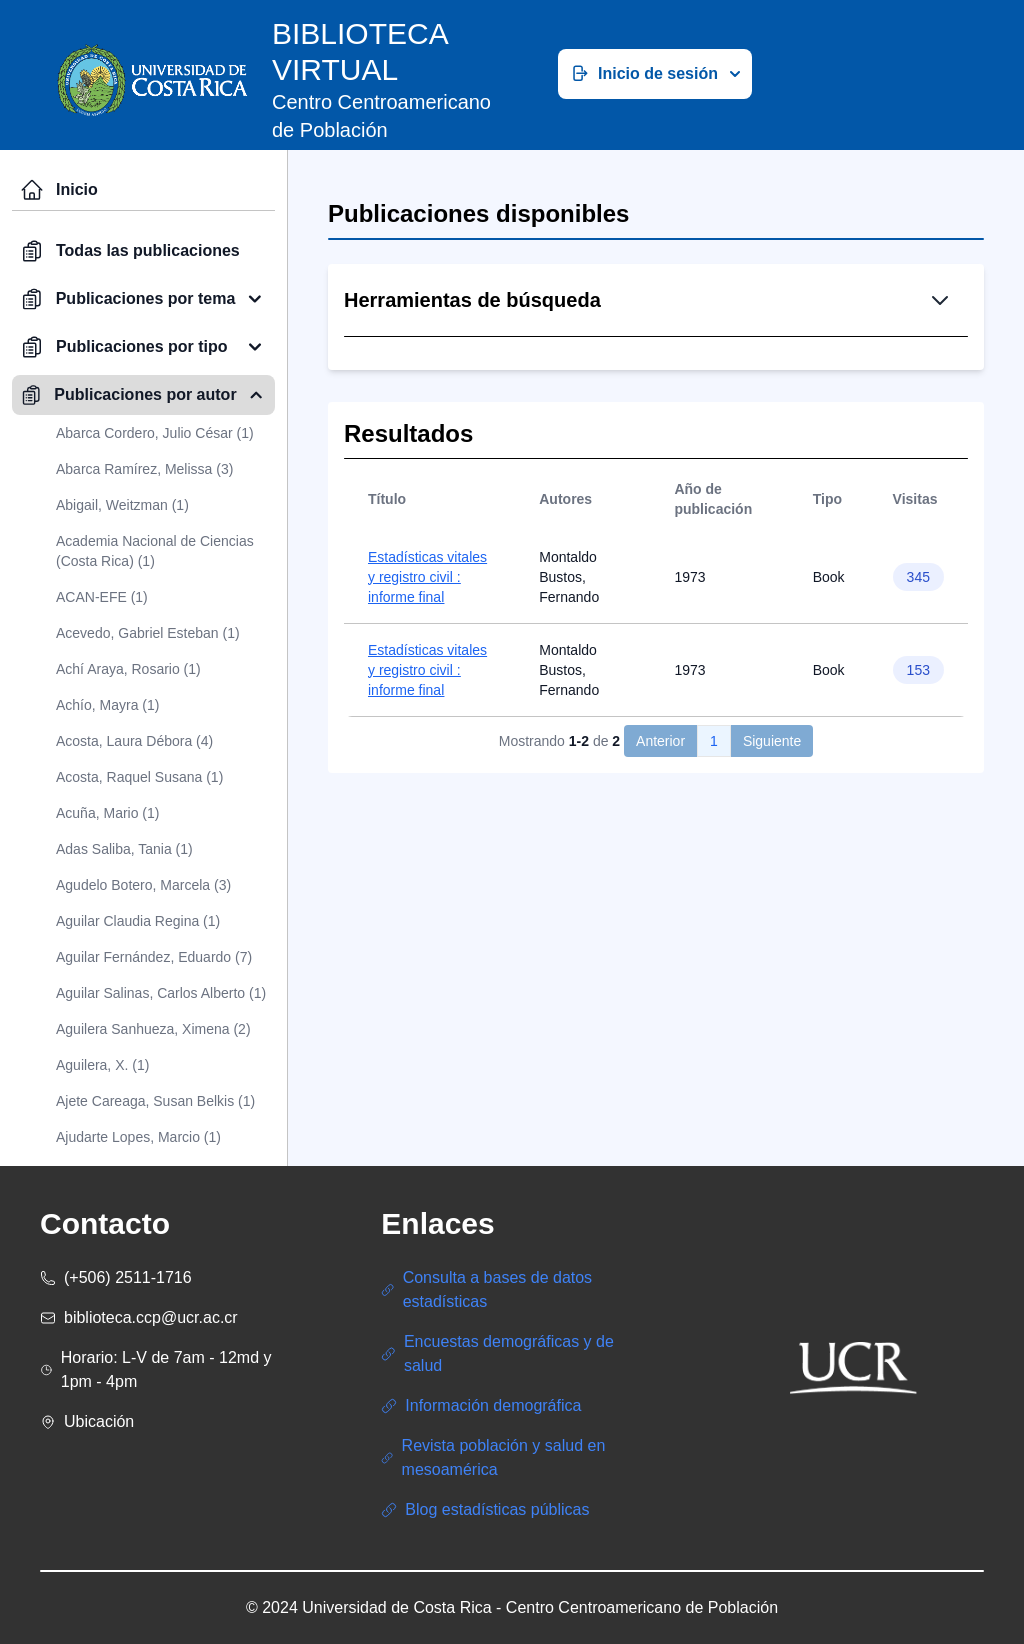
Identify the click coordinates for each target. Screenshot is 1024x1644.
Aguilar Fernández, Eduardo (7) (154, 957)
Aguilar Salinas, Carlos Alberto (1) (161, 993)
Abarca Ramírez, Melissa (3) (144, 469)
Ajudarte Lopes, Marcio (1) (138, 1137)
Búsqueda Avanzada (734, 404)
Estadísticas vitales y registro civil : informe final (427, 725)
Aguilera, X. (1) (102, 1065)
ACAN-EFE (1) (102, 597)
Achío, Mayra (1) (107, 705)
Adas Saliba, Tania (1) (124, 849)
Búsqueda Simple (566, 404)
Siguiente (772, 889)
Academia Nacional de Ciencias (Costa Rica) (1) (155, 551)
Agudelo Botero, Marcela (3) (143, 885)
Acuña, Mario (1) (107, 813)
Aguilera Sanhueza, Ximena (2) (153, 1029)
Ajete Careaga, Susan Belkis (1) (155, 1101)
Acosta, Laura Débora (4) (134, 741)
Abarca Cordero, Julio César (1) (155, 433)
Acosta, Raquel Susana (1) (139, 777)
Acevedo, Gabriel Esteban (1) (148, 633)
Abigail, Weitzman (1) (122, 505)
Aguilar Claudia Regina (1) (138, 921)
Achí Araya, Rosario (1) (128, 669)
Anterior (660, 889)
